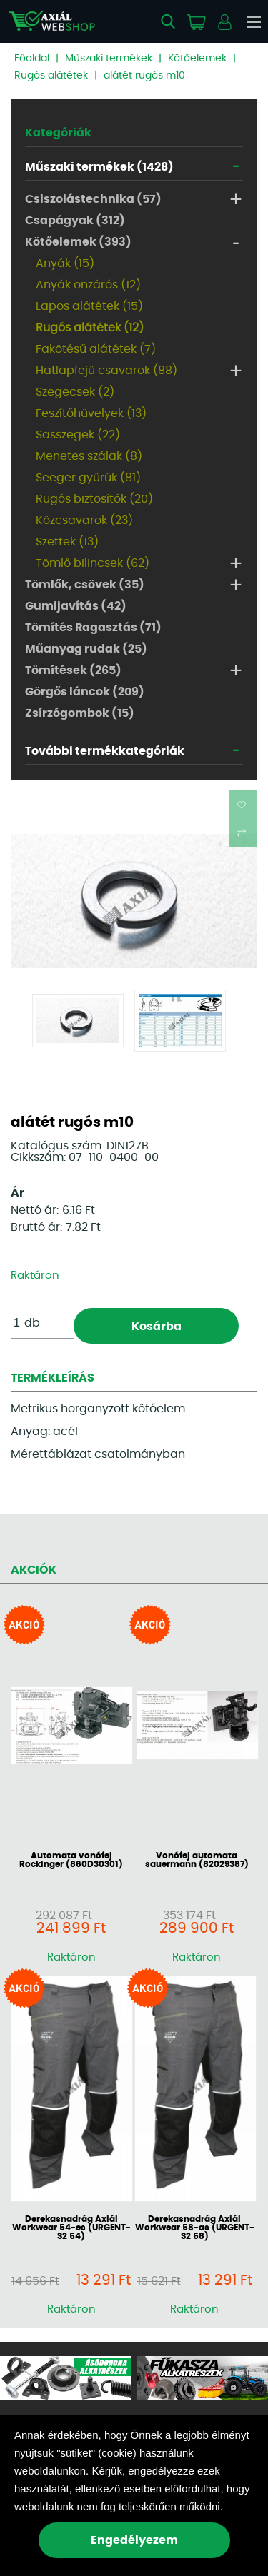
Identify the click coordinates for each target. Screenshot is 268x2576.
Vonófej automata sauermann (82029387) (197, 1859)
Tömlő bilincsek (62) (92, 563)
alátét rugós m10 (144, 76)
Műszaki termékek (108, 59)
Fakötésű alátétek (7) (96, 349)
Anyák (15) (65, 263)
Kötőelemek (197, 59)
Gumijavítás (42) (75, 606)
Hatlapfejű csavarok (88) (106, 370)
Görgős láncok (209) (84, 692)
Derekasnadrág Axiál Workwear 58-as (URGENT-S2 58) (194, 2227)
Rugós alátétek (51, 76)
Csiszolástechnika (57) (93, 199)
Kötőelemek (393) (78, 242)
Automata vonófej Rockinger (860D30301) (71, 1859)
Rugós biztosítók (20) (94, 499)
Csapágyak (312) (75, 220)
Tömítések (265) (73, 670)
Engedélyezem (134, 2540)
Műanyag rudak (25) (86, 649)
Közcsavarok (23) (84, 520)
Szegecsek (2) (75, 392)
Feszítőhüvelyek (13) (91, 413)
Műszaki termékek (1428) (99, 167)
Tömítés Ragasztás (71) (93, 627)
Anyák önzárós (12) (88, 285)
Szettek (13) (67, 542)
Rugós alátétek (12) (90, 327)
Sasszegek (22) (78, 435)
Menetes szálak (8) (89, 456)
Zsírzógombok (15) (79, 713)
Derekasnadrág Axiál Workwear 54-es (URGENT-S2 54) (71, 2227)
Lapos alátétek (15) (89, 306)
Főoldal (31, 59)
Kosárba (156, 1326)
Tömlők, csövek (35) (84, 584)
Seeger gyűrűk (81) (88, 477)
